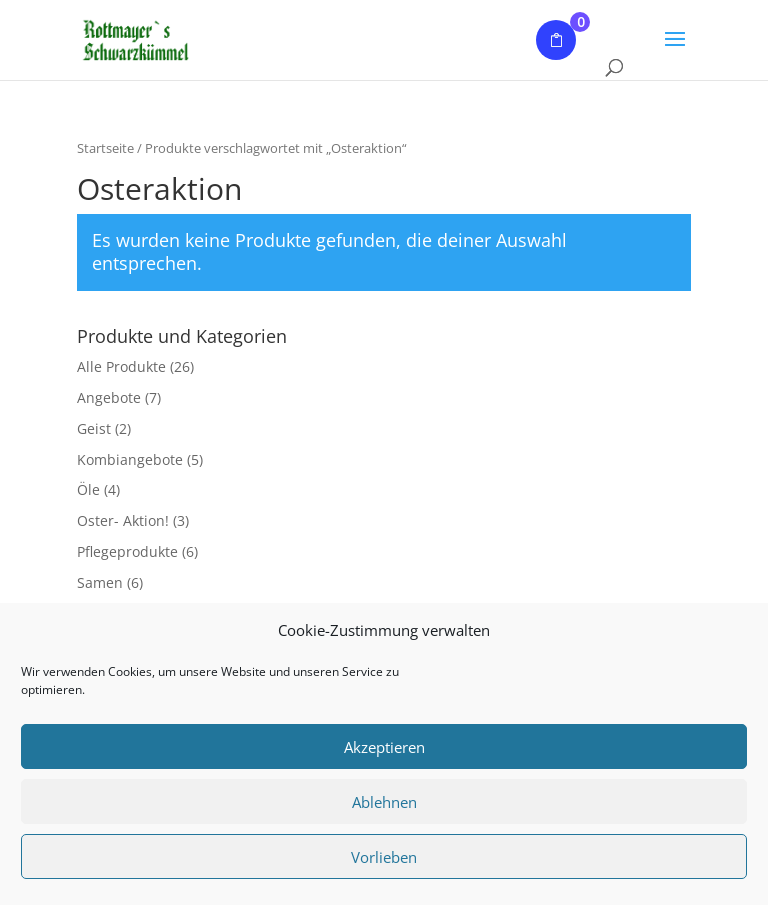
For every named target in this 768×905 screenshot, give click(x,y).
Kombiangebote (130, 459)
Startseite (105, 148)
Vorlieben (384, 857)
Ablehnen (384, 802)
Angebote (109, 397)
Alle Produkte (121, 366)
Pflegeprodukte (127, 551)
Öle (88, 489)
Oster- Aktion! (123, 520)
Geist (94, 428)
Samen (100, 582)
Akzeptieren (384, 747)
